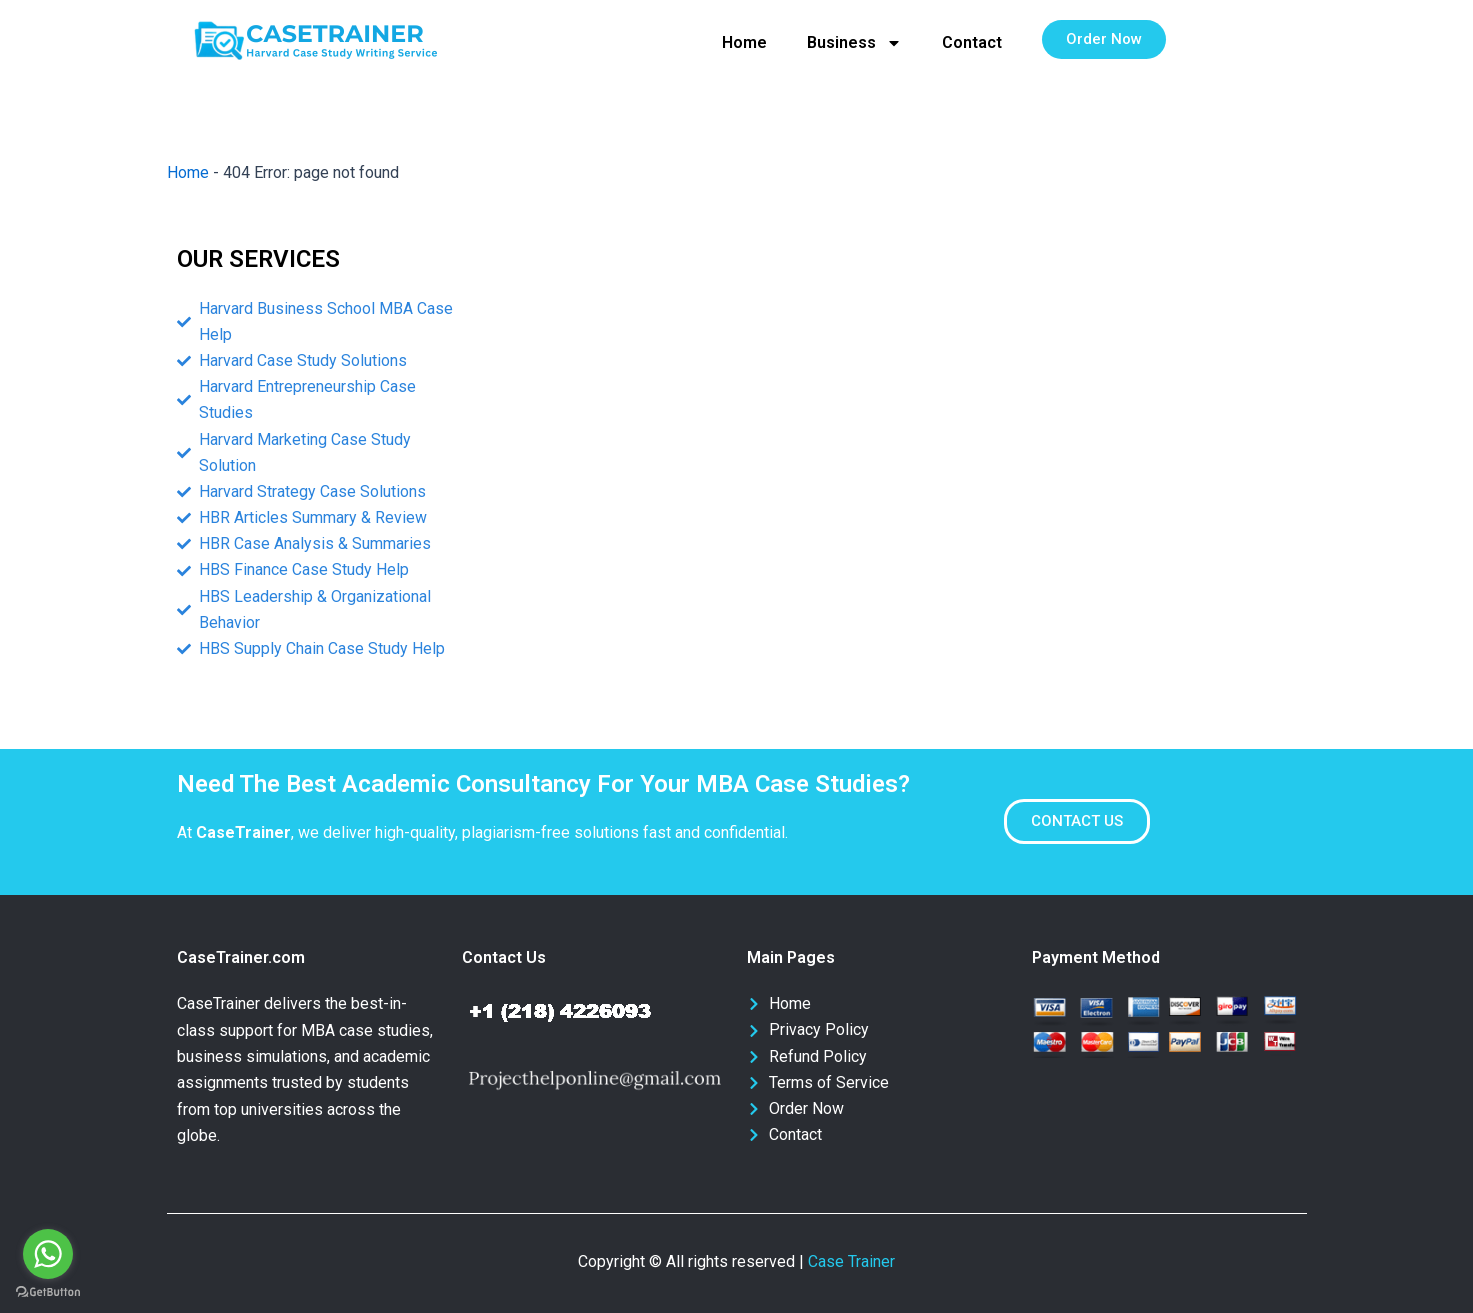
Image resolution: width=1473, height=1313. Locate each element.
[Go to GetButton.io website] (48, 1292)
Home (744, 42)
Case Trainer (851, 1261)
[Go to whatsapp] (48, 1254)
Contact (972, 42)
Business (854, 43)
